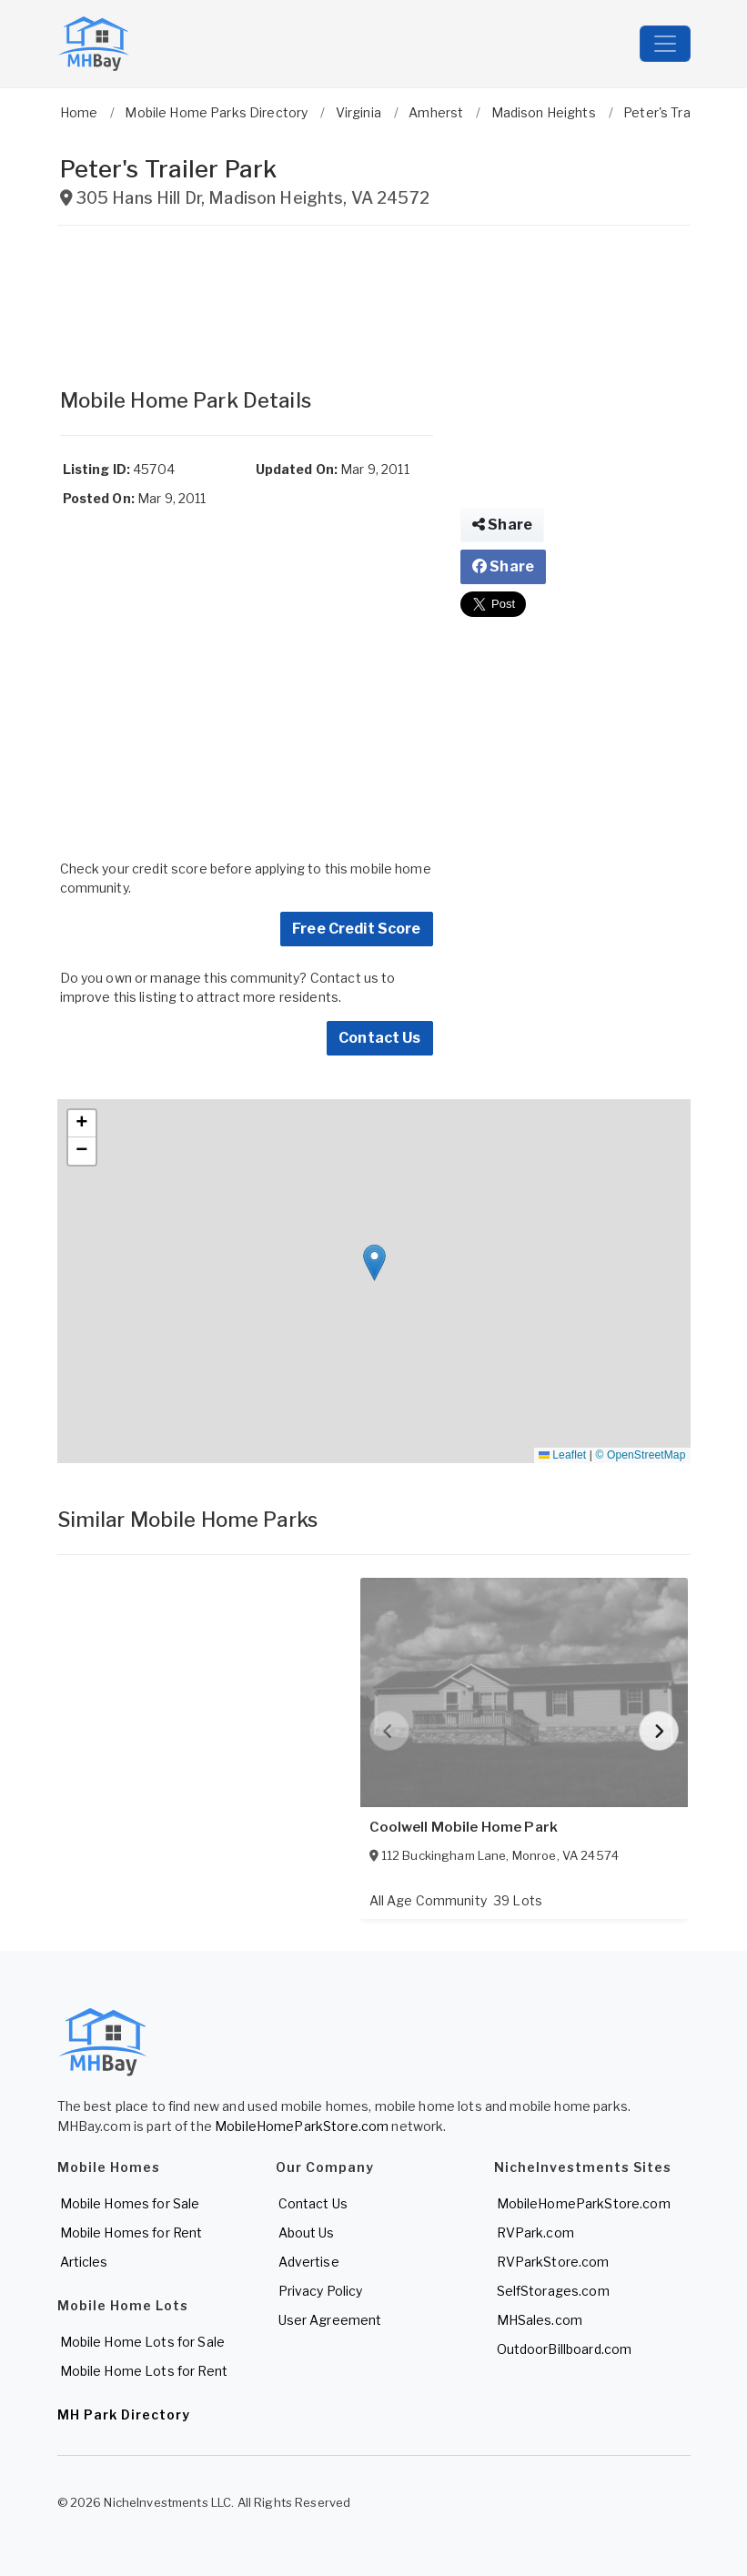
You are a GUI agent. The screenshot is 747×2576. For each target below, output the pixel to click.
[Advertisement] (246, 298)
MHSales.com (540, 2320)
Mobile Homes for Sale (130, 2203)
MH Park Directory (123, 2414)
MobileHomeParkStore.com (302, 2126)
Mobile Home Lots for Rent (144, 2371)
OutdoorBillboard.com (564, 2349)
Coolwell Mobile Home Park (464, 1827)
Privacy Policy (320, 2290)
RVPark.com (535, 2232)
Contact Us (379, 1037)
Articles (84, 2261)
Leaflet (562, 1455)
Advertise (308, 2261)
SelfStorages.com (553, 2290)
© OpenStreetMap (641, 1455)
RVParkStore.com (553, 2261)
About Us (306, 2232)
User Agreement (330, 2320)
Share (502, 524)
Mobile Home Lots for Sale (143, 2341)
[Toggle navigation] (665, 43)
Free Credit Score (356, 928)
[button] (374, 1262)
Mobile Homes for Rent (131, 2232)
